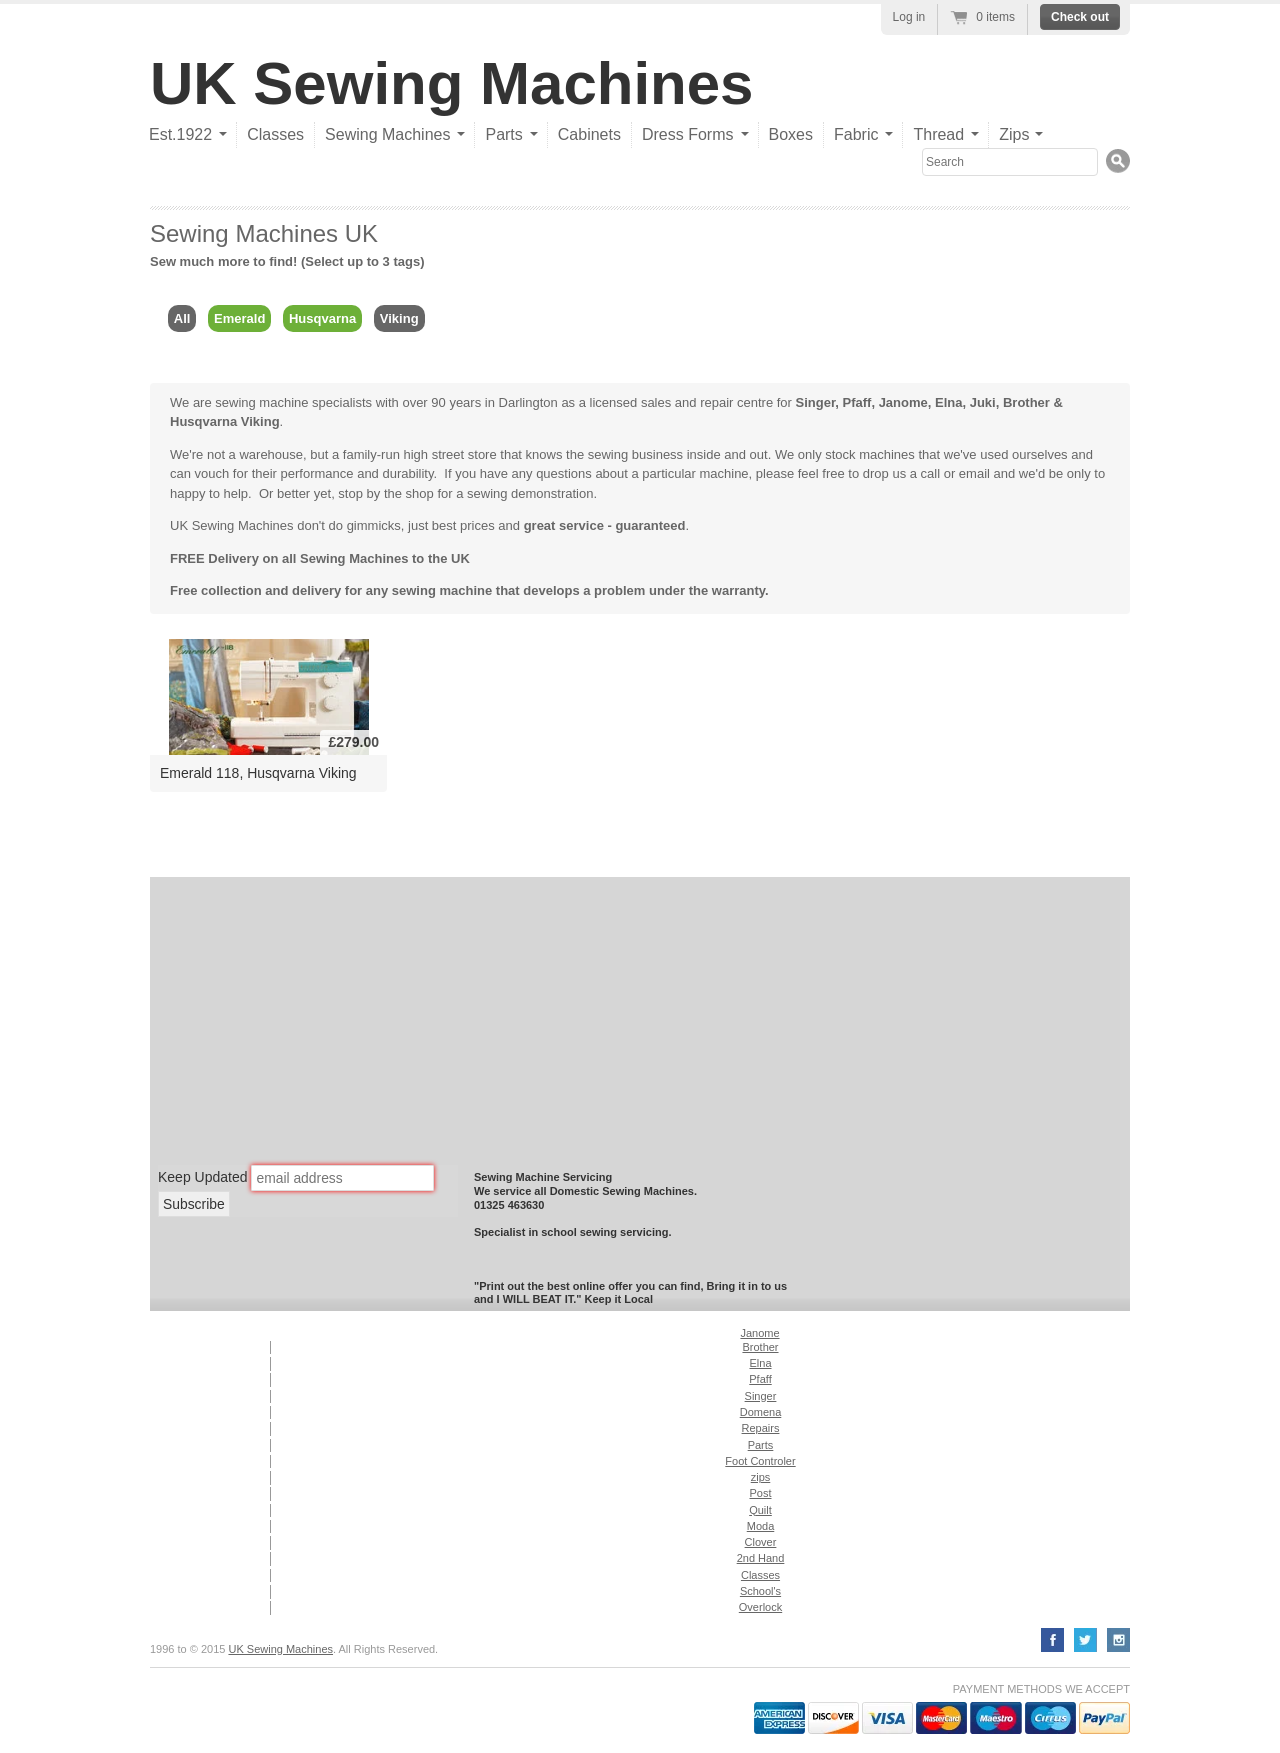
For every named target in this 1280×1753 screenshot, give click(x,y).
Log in (909, 17)
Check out (1080, 17)
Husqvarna (322, 318)
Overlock (760, 1607)
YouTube (1118, 1640)
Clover (761, 1542)
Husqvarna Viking (225, 421)
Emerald (239, 318)
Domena (761, 1412)
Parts (761, 1445)
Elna (948, 402)
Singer (816, 402)
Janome (903, 402)
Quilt (760, 1510)
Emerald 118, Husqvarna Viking (258, 773)
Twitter (1085, 1640)
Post (760, 1493)
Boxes (791, 134)
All (182, 318)
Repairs (761, 1428)
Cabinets (589, 134)
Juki (983, 402)
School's (760, 1591)
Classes (275, 134)
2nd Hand (761, 1558)
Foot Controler (760, 1461)
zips (761, 1477)
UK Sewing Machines (451, 83)
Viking (399, 318)
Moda (761, 1526)
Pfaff (857, 402)
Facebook (1052, 1640)
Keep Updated (203, 1176)
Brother (1026, 402)
